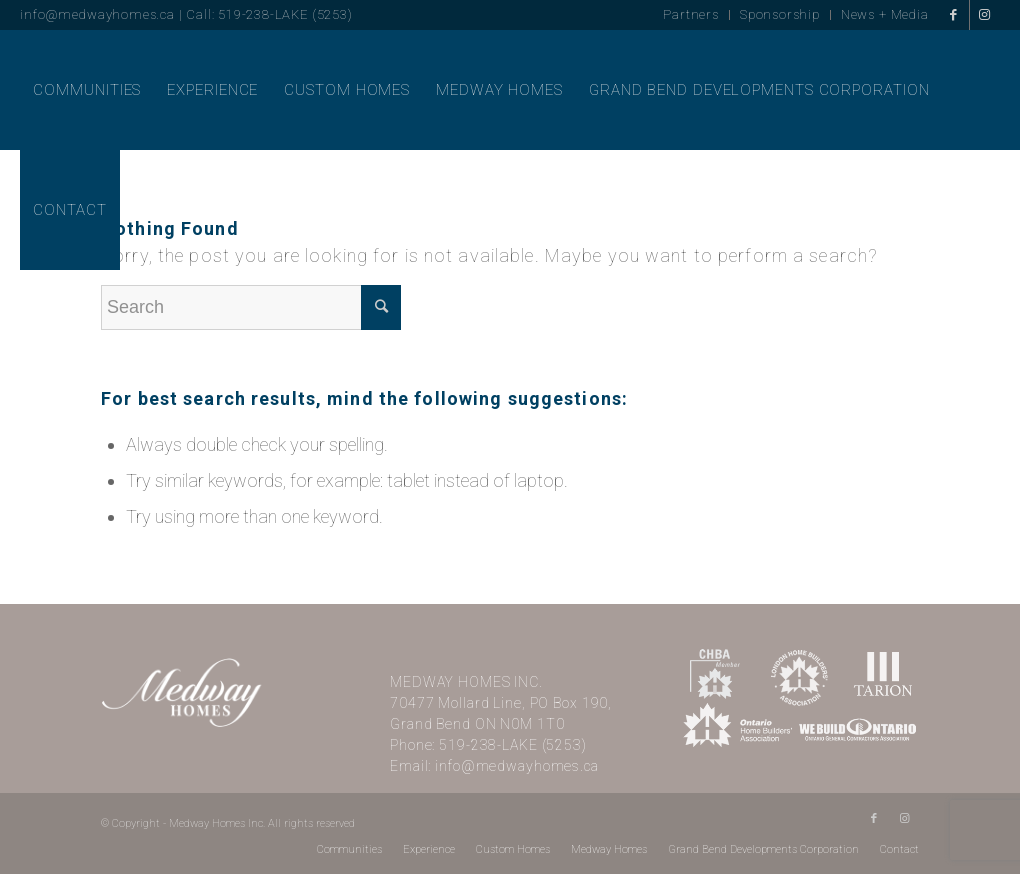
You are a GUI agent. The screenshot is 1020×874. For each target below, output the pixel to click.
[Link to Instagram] (985, 15)
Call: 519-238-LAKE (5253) (269, 14)
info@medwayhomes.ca (97, 14)
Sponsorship (780, 14)
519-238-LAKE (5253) (513, 745)
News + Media (885, 14)
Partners (691, 14)
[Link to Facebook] (954, 15)
